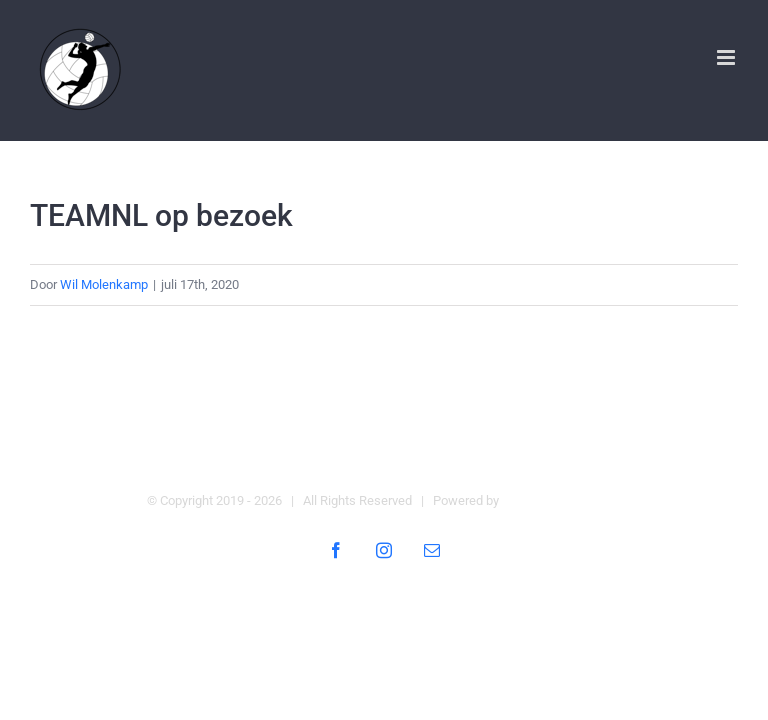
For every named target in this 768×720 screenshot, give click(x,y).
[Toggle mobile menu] (727, 57)
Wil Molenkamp (104, 284)
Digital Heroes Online (561, 500)
